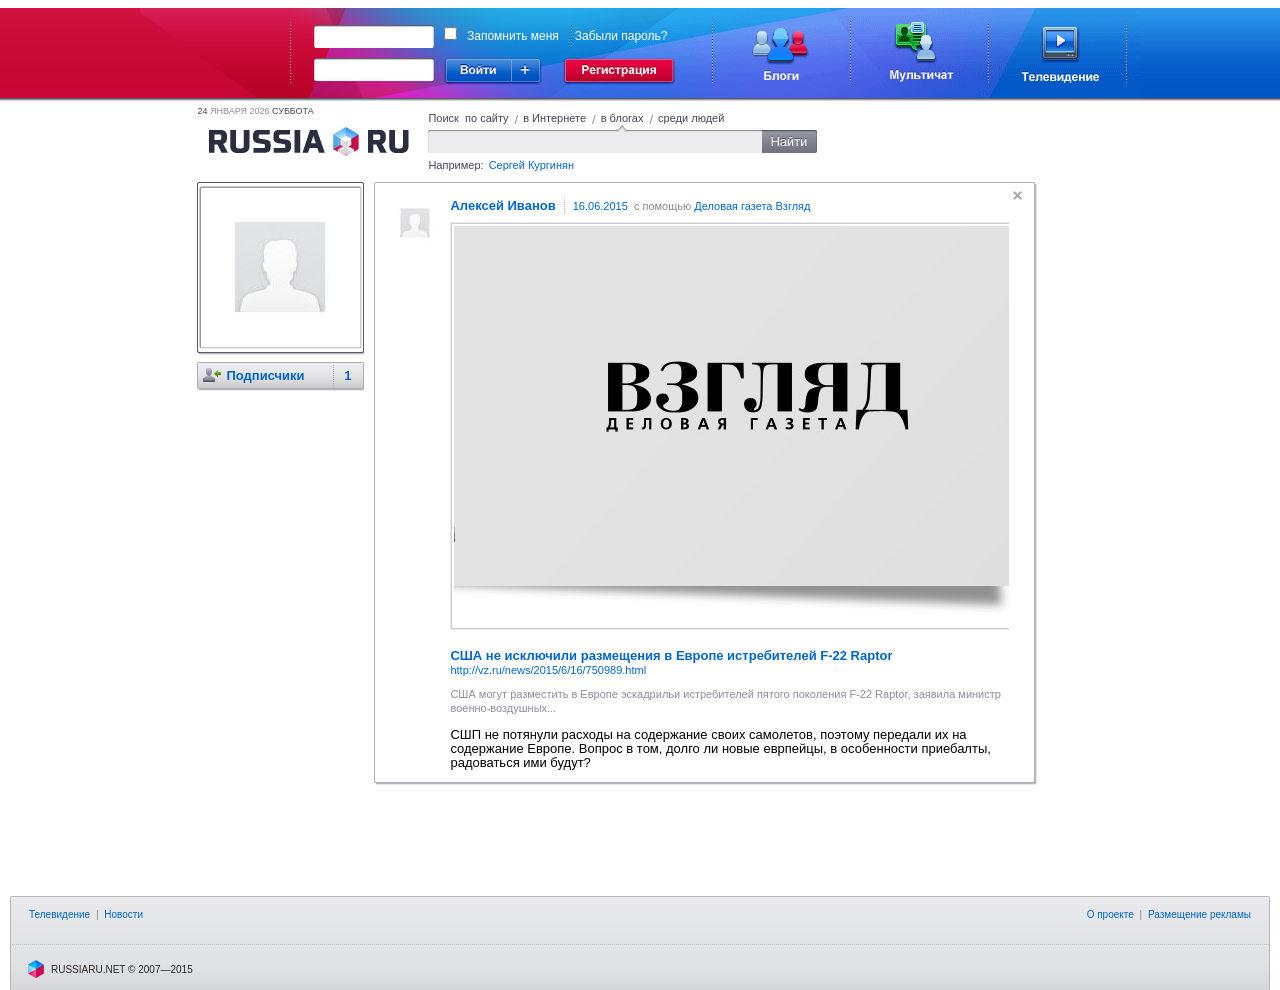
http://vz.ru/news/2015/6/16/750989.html (548, 670)
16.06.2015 (600, 206)
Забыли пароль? (621, 36)
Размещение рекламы (1199, 914)
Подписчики (265, 375)
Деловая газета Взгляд (752, 206)
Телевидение (59, 914)
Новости (123, 914)
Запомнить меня (513, 36)
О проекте (1110, 914)
